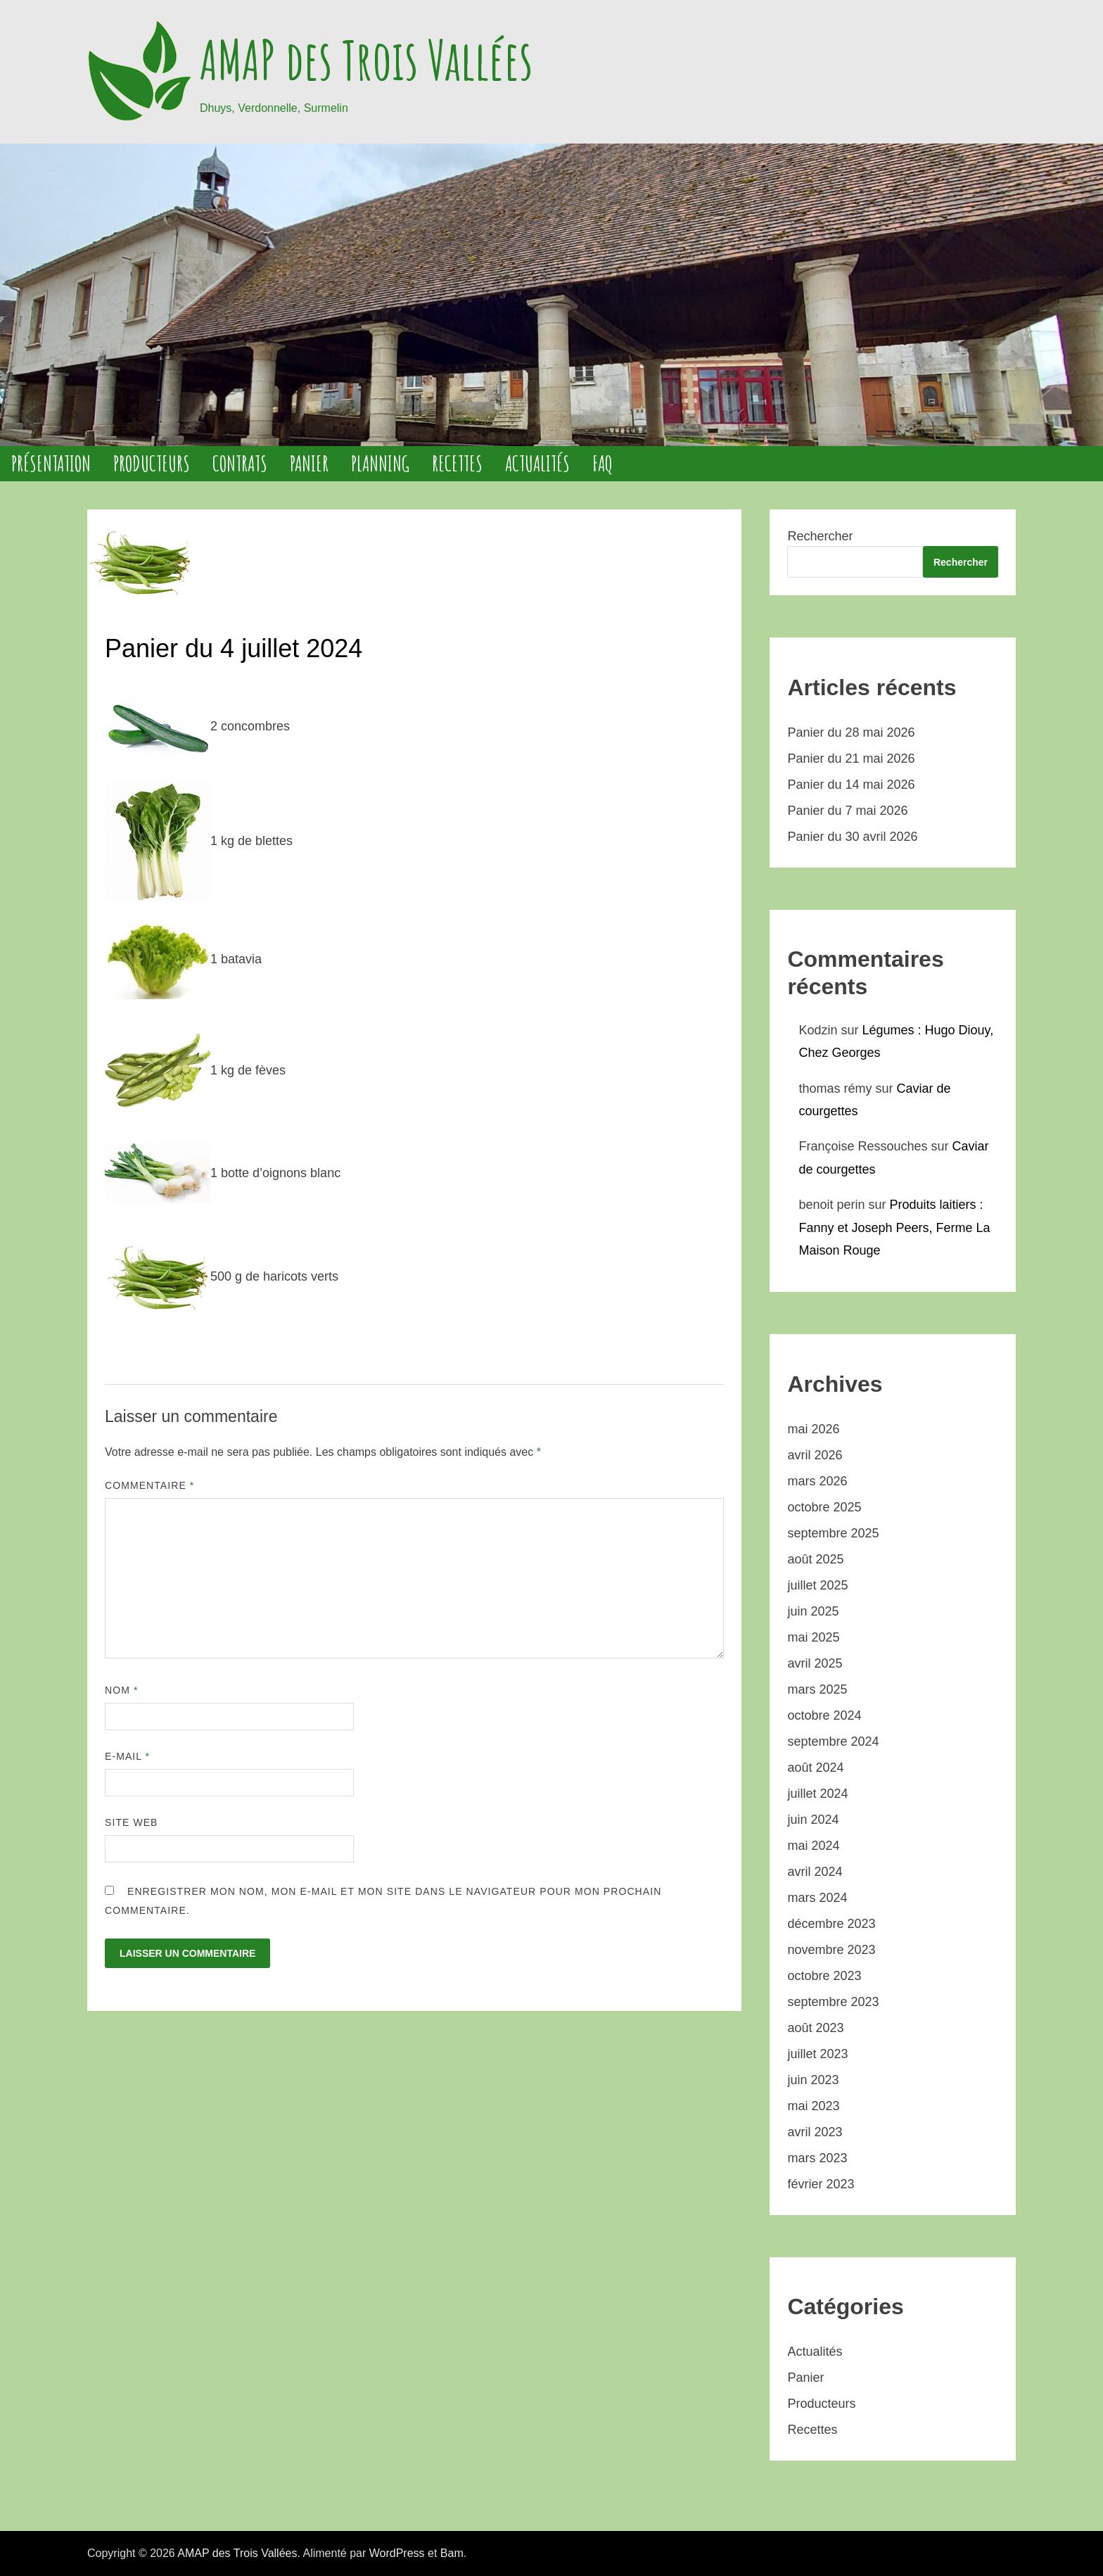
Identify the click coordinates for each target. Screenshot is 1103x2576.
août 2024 (815, 1767)
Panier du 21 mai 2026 (850, 758)
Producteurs (151, 463)
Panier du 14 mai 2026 (850, 785)
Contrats (239, 463)
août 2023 (815, 2028)
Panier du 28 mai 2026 (850, 732)
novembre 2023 (831, 1950)
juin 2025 (813, 1611)
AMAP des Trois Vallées (366, 60)
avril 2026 (814, 1455)
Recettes (457, 463)
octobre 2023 (824, 1976)
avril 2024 (814, 1872)
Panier (309, 463)
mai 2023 (813, 2106)
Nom (121, 1690)
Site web (131, 1822)
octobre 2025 (824, 1507)
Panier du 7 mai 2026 (847, 811)
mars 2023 (817, 2158)
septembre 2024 (833, 1741)
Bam (452, 2553)
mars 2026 (817, 1481)
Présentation (51, 463)
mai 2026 (813, 1429)
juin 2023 (813, 2080)
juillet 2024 (817, 1794)
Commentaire (149, 1485)
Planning (380, 463)
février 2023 (820, 2184)
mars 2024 (817, 1898)
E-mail (127, 1756)
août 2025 (815, 1559)
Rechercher (820, 536)
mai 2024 (813, 1846)
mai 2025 (813, 1637)
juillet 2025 (817, 1585)
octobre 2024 (824, 1715)
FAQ (602, 463)
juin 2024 (813, 1820)
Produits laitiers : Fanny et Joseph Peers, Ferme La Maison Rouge (894, 1227)
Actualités (537, 463)
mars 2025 (817, 1689)
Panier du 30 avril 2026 (852, 837)
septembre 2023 (833, 2002)
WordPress (397, 2553)
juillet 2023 (817, 2054)
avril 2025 (814, 1663)
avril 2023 (814, 2132)
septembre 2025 (833, 1533)
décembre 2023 (831, 1924)
